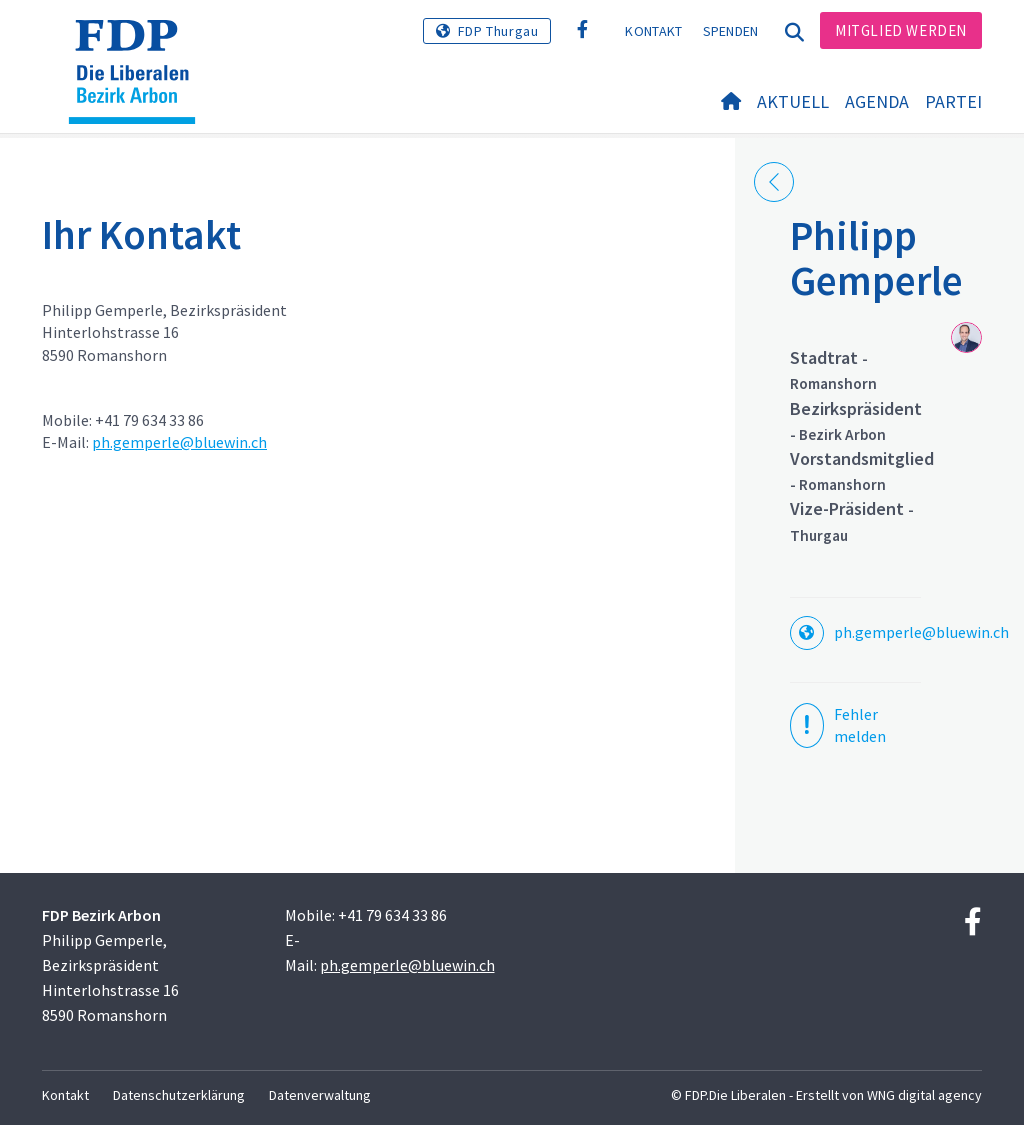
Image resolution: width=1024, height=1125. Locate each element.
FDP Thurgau (498, 31)
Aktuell (793, 101)
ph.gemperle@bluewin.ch (179, 442)
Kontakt (653, 31)
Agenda (877, 101)
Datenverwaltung (320, 1095)
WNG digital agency (924, 1095)
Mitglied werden (901, 30)
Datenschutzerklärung (179, 1095)
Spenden (731, 31)
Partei (953, 101)
